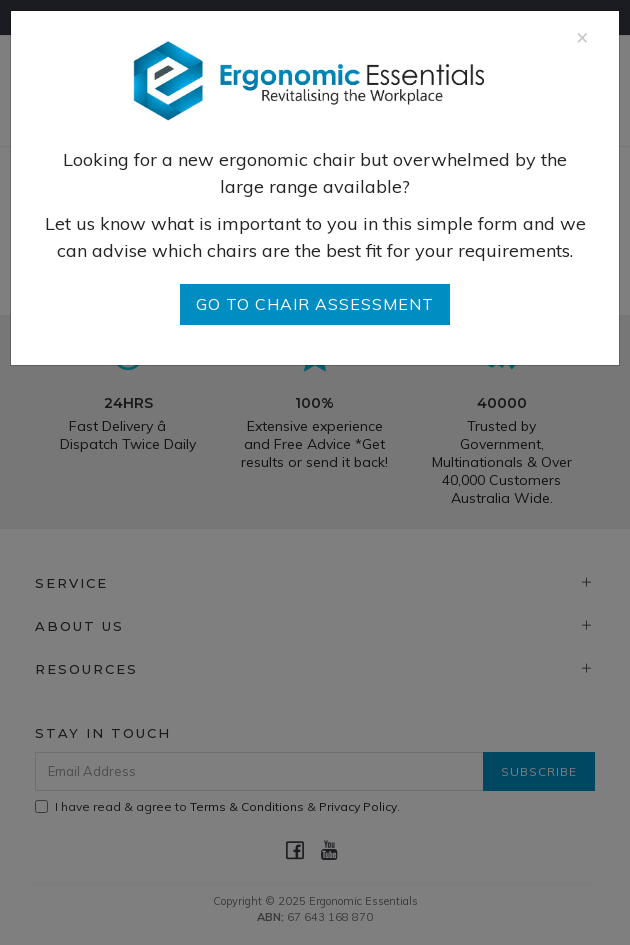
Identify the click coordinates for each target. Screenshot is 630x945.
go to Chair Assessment (315, 304)
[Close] (582, 36)
